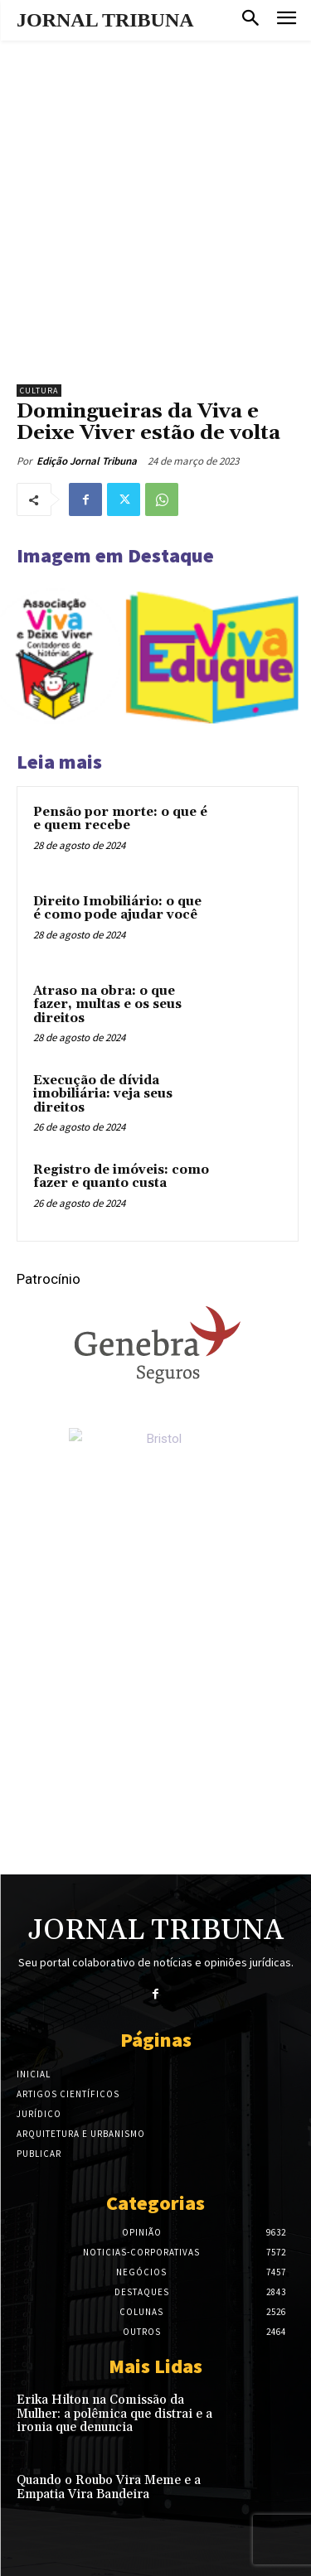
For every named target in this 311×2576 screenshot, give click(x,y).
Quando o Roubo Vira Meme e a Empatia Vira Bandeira (109, 2487)
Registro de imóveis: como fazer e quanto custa (121, 1177)
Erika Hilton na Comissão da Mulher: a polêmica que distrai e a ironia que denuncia (114, 2413)
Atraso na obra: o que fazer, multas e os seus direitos (107, 1004)
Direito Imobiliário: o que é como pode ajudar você (117, 909)
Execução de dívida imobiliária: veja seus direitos (103, 1094)
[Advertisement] (155, 204)
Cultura (39, 390)
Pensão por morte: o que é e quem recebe (120, 819)
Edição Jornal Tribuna (86, 461)
